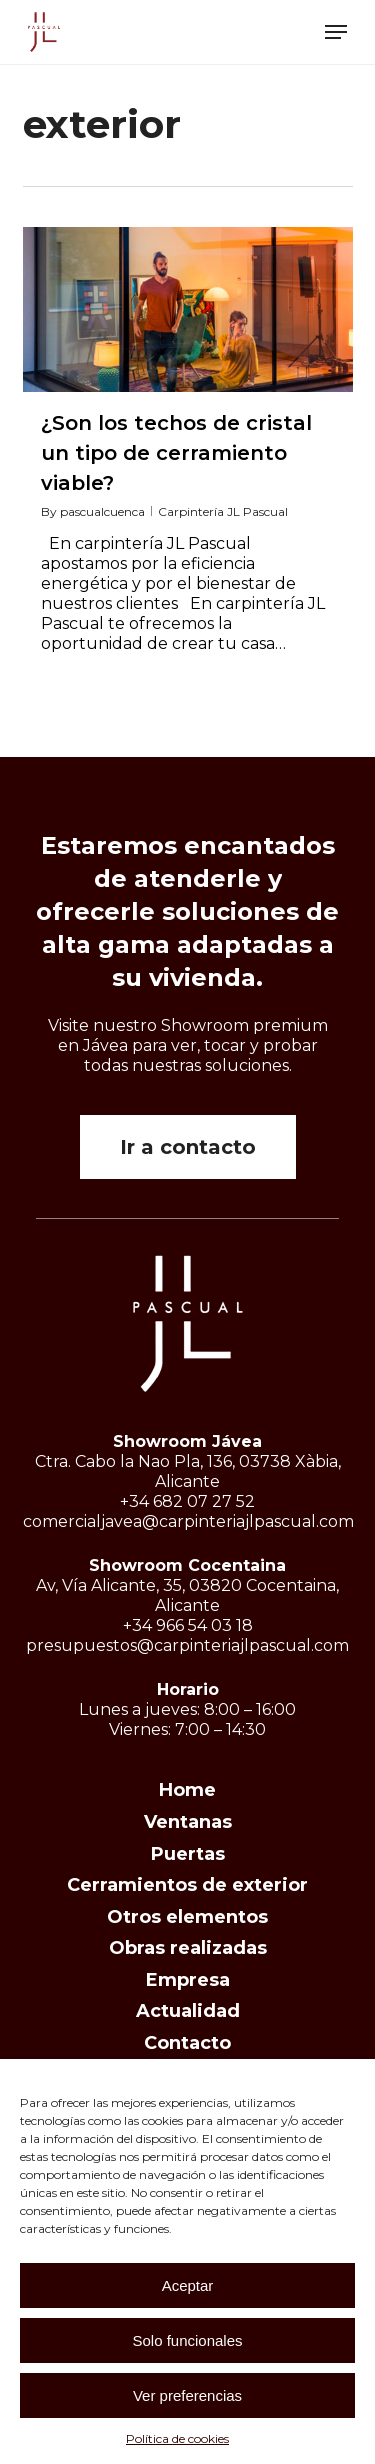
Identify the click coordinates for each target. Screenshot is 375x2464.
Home (187, 1790)
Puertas (188, 1854)
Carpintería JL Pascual (223, 511)
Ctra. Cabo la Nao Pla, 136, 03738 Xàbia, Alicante (188, 1471)
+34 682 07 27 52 (187, 1501)
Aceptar (188, 2285)
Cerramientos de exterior (187, 1885)
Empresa (188, 1980)
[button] (336, 32)
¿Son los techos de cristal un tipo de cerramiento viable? (176, 453)
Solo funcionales (187, 2340)
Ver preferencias (187, 2395)
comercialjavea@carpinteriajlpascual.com (188, 1521)
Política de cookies (177, 2438)
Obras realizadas (188, 1948)
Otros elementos (187, 1917)
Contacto (187, 2043)
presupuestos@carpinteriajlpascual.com (187, 1645)
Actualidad (188, 2011)
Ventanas (188, 1822)
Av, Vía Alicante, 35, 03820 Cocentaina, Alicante (187, 1595)
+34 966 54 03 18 (188, 1625)
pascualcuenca (102, 511)
